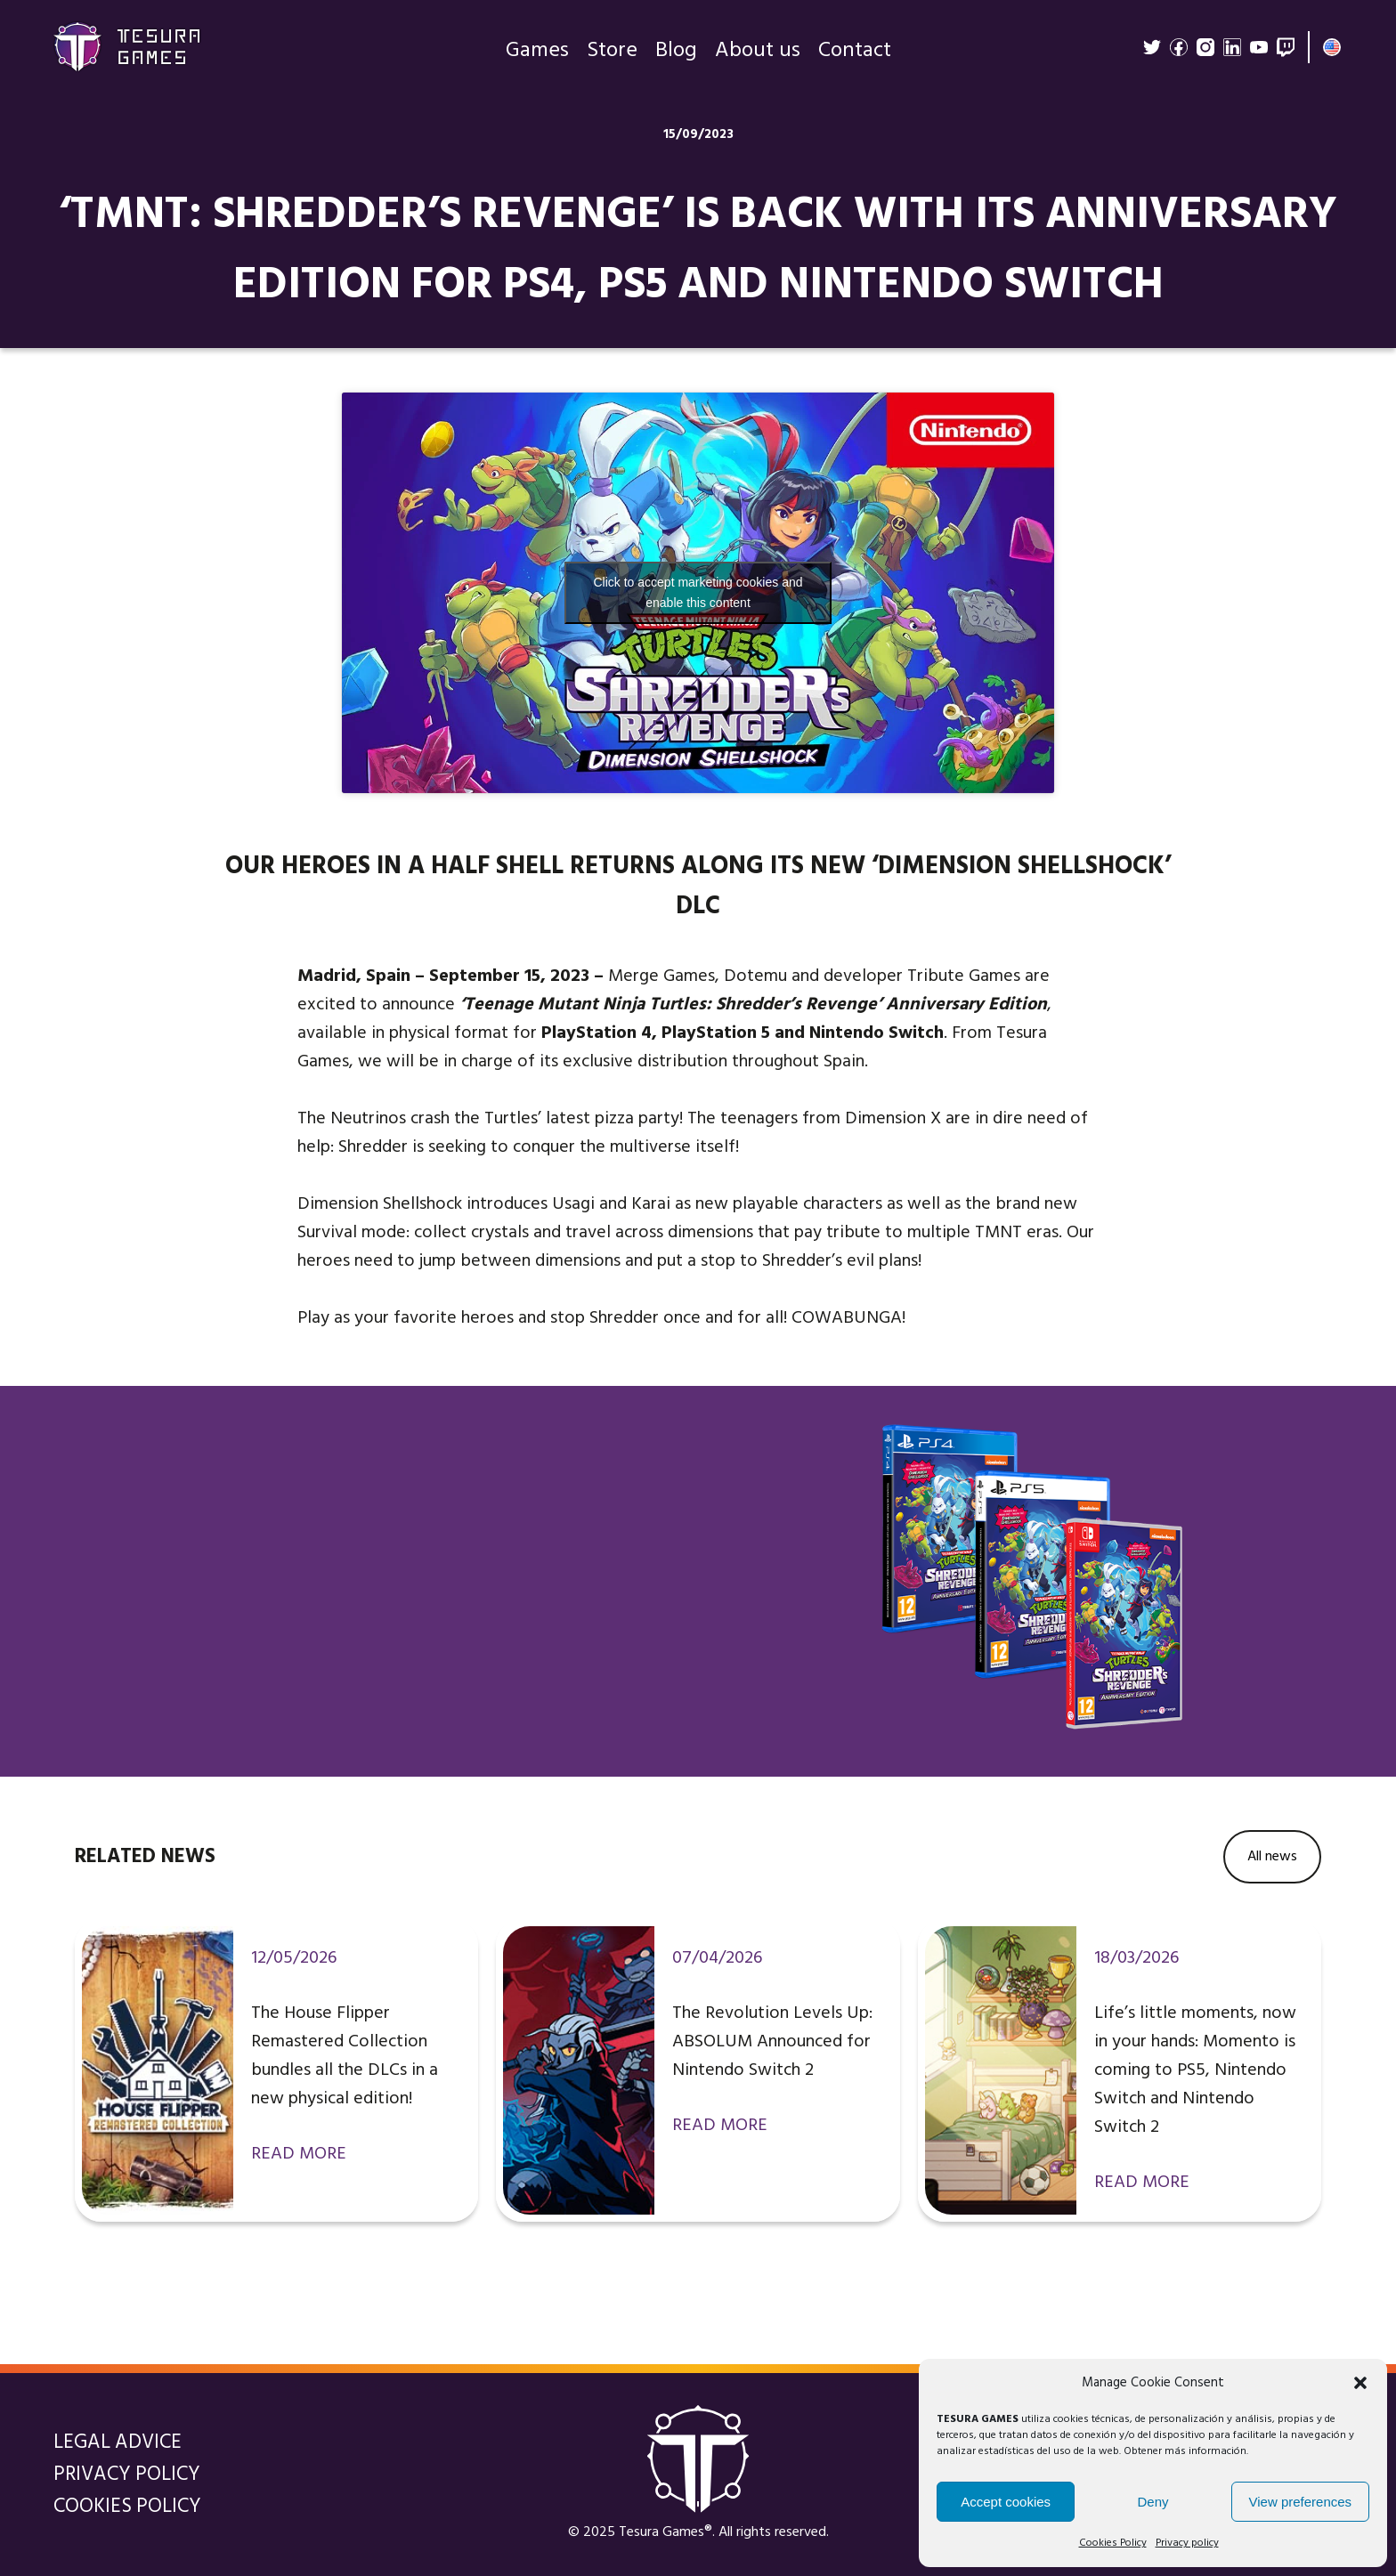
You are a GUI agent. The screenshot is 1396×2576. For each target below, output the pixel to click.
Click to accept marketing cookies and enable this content (698, 592)
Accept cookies (1006, 2501)
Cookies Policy (1113, 2543)
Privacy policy (1187, 2543)
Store (612, 53)
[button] (1360, 2383)
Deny (1152, 2501)
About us (757, 53)
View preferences (1300, 2501)
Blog (676, 53)
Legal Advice (117, 2442)
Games (537, 53)
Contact (854, 53)
